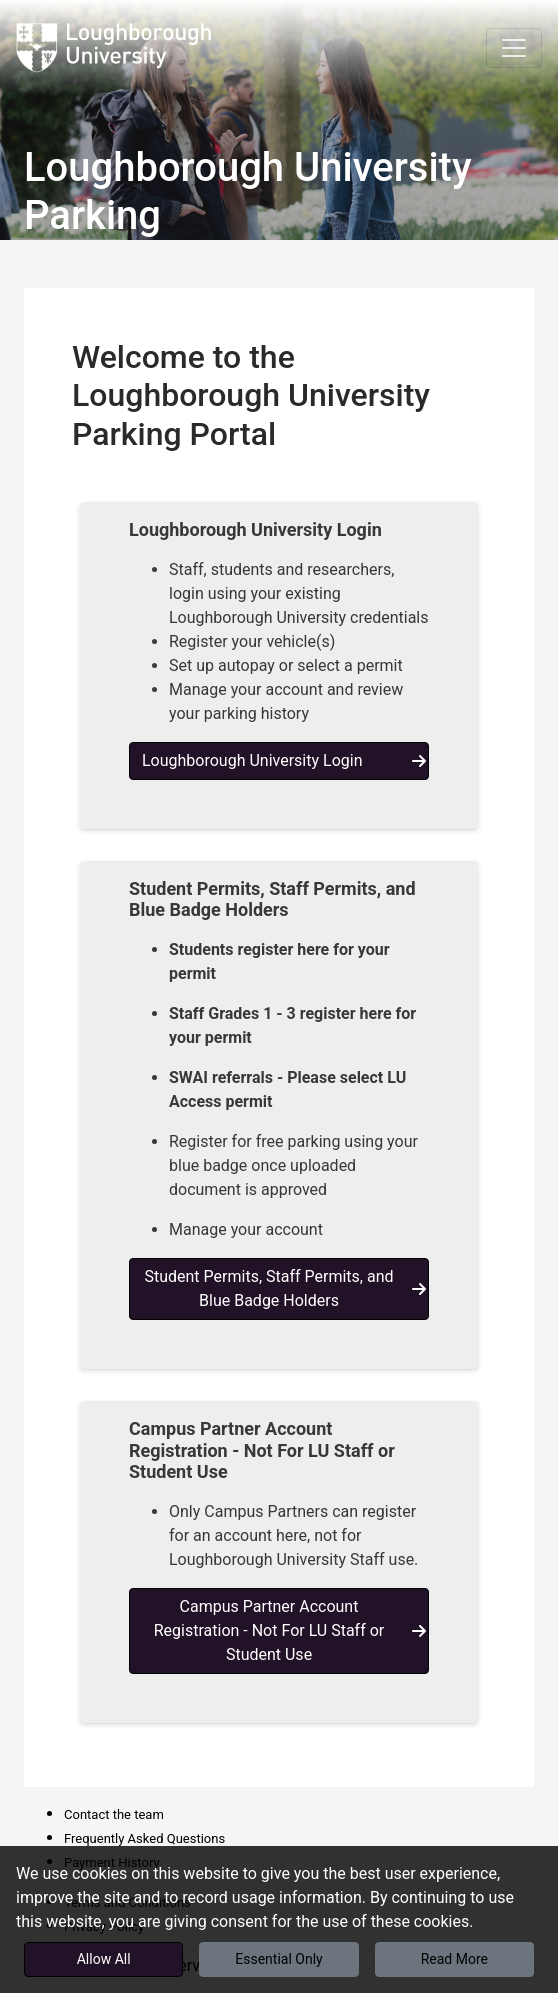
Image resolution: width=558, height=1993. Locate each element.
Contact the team (114, 1814)
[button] (279, 665)
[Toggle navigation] (514, 48)
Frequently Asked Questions (144, 1838)
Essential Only (278, 1959)
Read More (454, 1959)
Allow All (104, 1959)
